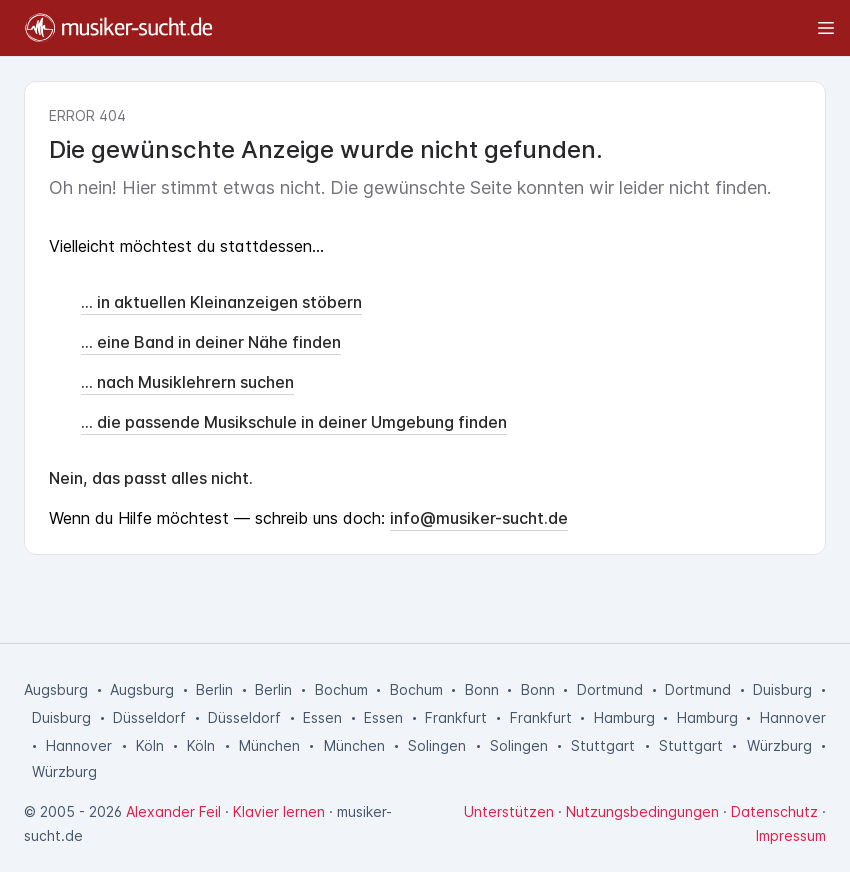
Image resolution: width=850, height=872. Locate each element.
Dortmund (610, 689)
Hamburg (624, 717)
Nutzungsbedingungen (642, 811)
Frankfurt (456, 717)
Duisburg (782, 689)
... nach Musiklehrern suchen (187, 382)
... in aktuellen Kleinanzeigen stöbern (221, 302)
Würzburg (779, 745)
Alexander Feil (173, 811)
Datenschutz (774, 811)
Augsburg (56, 689)
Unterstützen (509, 811)
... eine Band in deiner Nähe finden (211, 342)
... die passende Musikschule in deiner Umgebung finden (294, 422)
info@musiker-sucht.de (479, 518)
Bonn (482, 689)
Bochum (341, 689)
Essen (322, 717)
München (269, 745)
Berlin (214, 689)
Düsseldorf (149, 717)
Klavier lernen (279, 811)
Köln (150, 745)
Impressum (791, 835)
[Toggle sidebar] (533, 28)
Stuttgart (603, 745)
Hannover (793, 717)
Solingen (437, 745)
